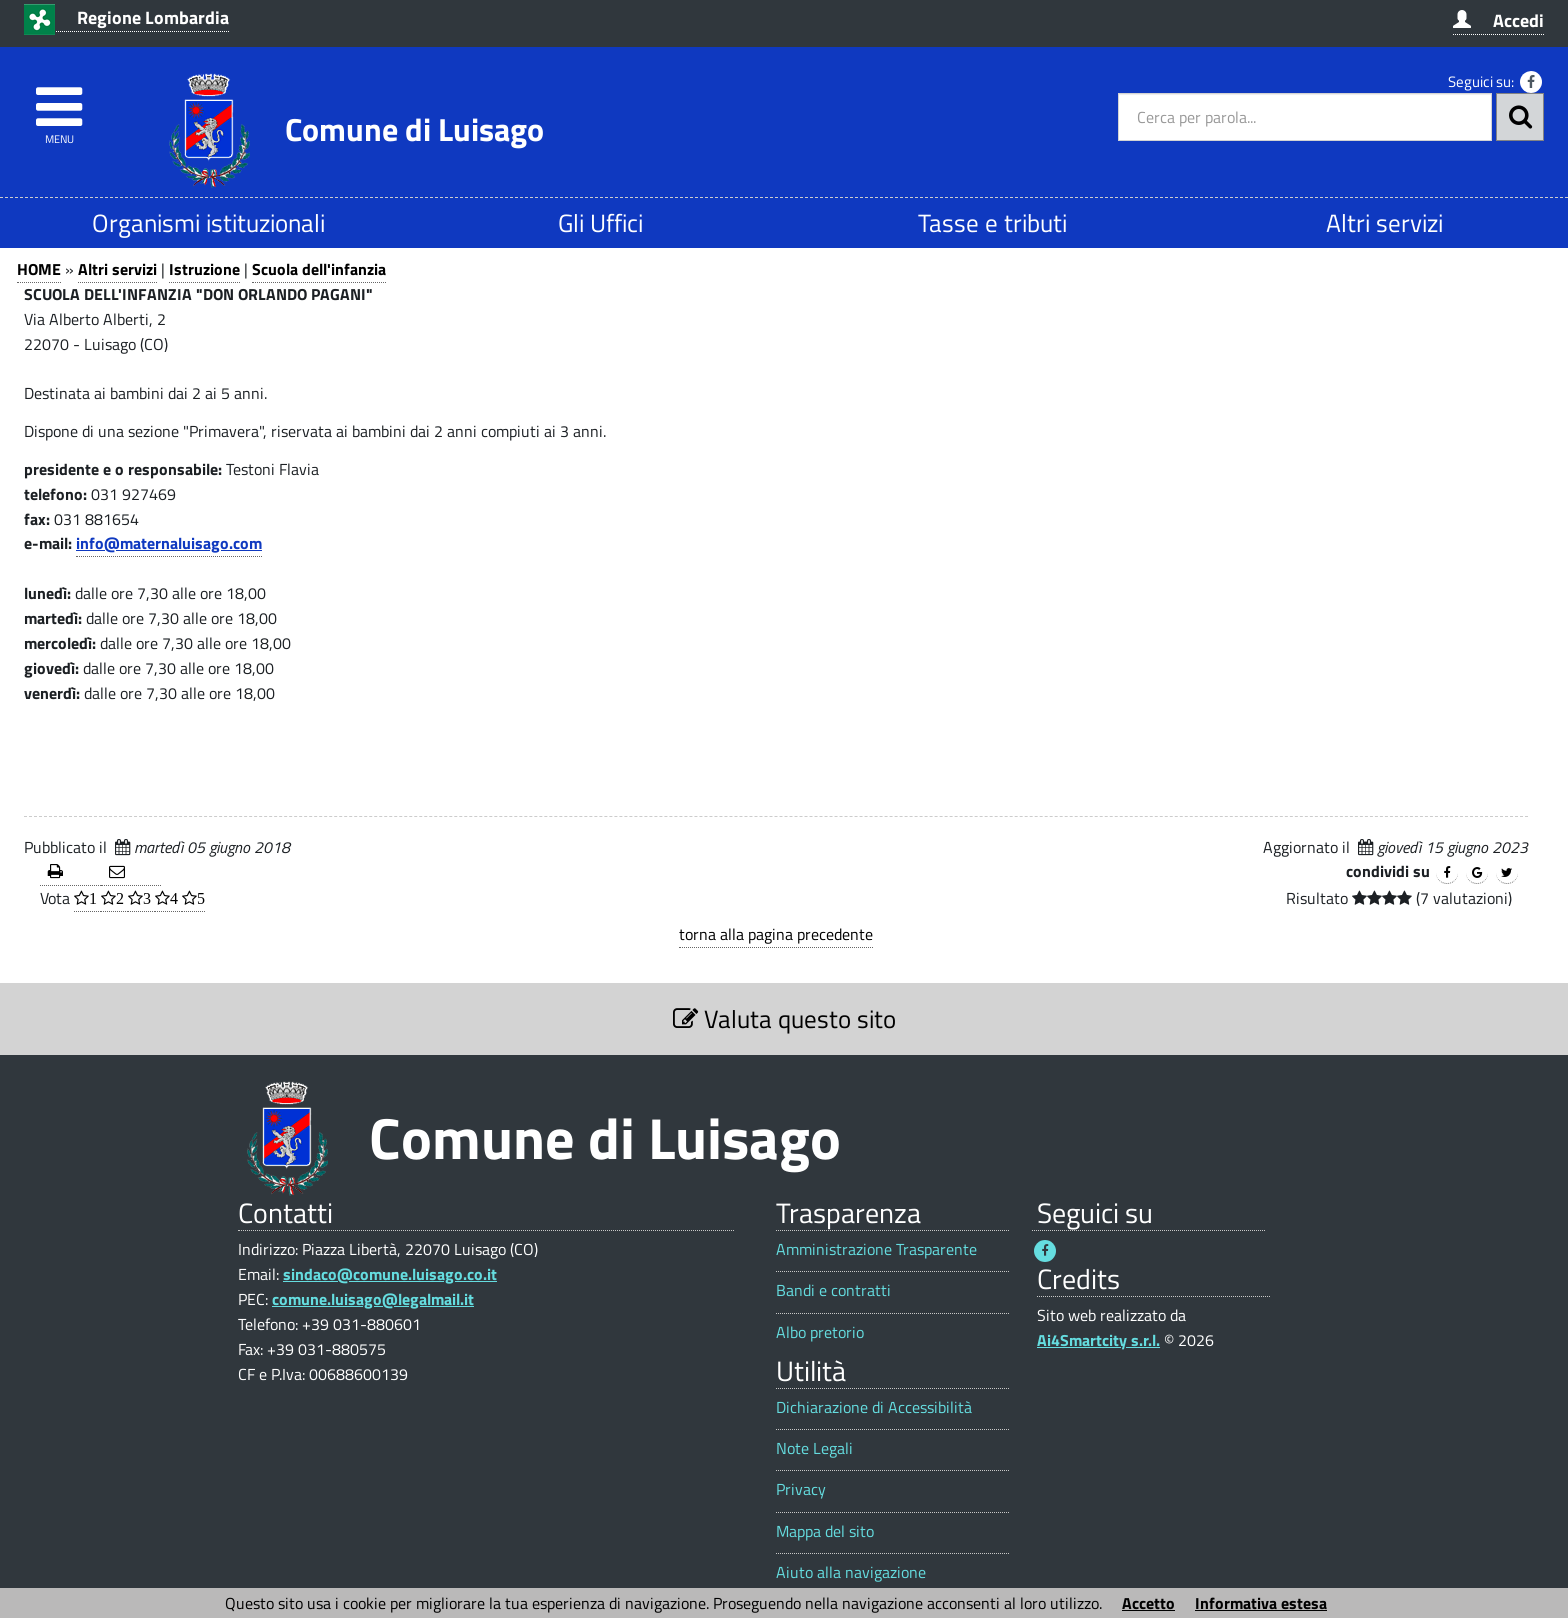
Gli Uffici (600, 222)
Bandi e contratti (833, 1290)
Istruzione (204, 269)
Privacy (801, 1489)
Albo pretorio (820, 1332)
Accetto (1148, 1603)
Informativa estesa (1261, 1603)
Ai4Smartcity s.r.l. (1098, 1340)
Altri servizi (1384, 222)
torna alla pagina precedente (776, 934)
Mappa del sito (825, 1531)
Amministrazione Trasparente (876, 1249)
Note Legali (814, 1448)
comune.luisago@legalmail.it (373, 1299)
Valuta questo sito (784, 1018)
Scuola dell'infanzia (319, 269)
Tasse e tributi (992, 222)
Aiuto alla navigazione (851, 1572)
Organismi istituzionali (208, 222)
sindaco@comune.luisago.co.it (390, 1274)
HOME (39, 269)
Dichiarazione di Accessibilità (874, 1407)
